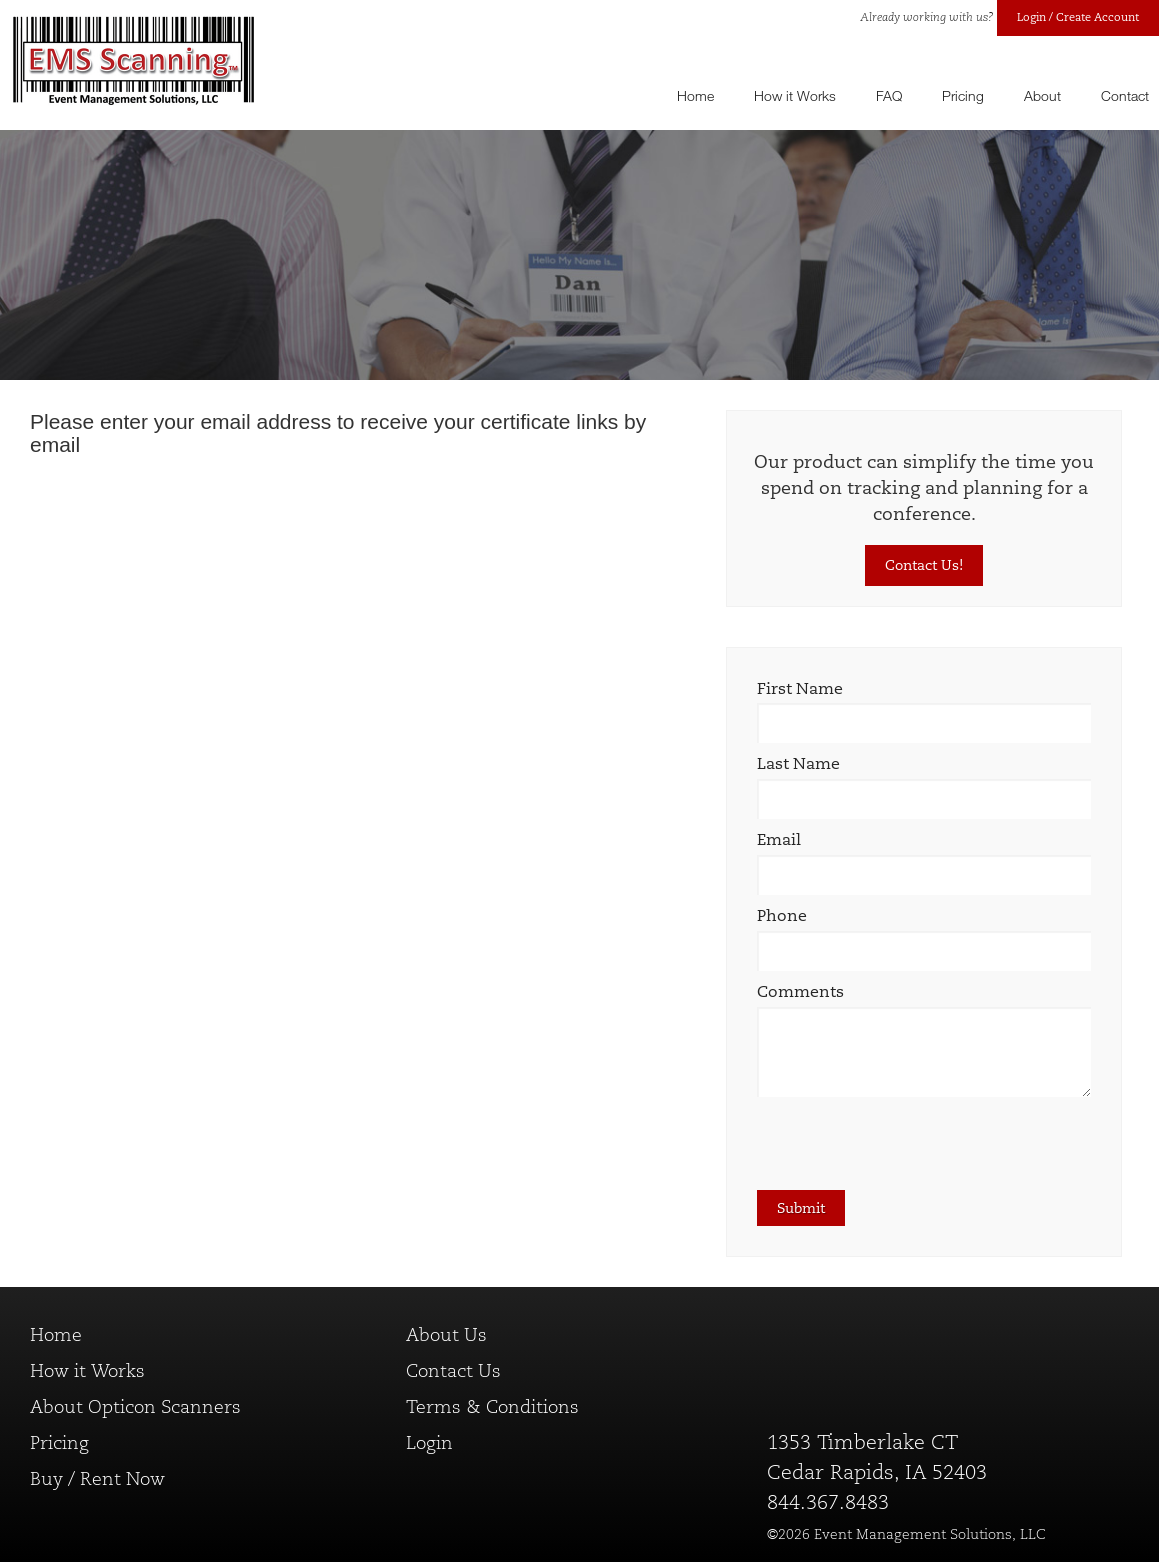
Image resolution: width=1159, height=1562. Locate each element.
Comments (800, 991)
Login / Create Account (1078, 17)
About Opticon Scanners (135, 1407)
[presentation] (909, 1151)
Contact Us (453, 1371)
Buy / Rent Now (97, 1479)
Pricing (963, 95)
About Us (446, 1335)
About (1042, 95)
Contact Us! (924, 565)
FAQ (889, 95)
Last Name (798, 763)
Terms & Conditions (492, 1407)
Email (779, 839)
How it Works (795, 95)
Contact (1125, 95)
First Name (800, 688)
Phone (782, 915)
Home (695, 95)
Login (429, 1443)
